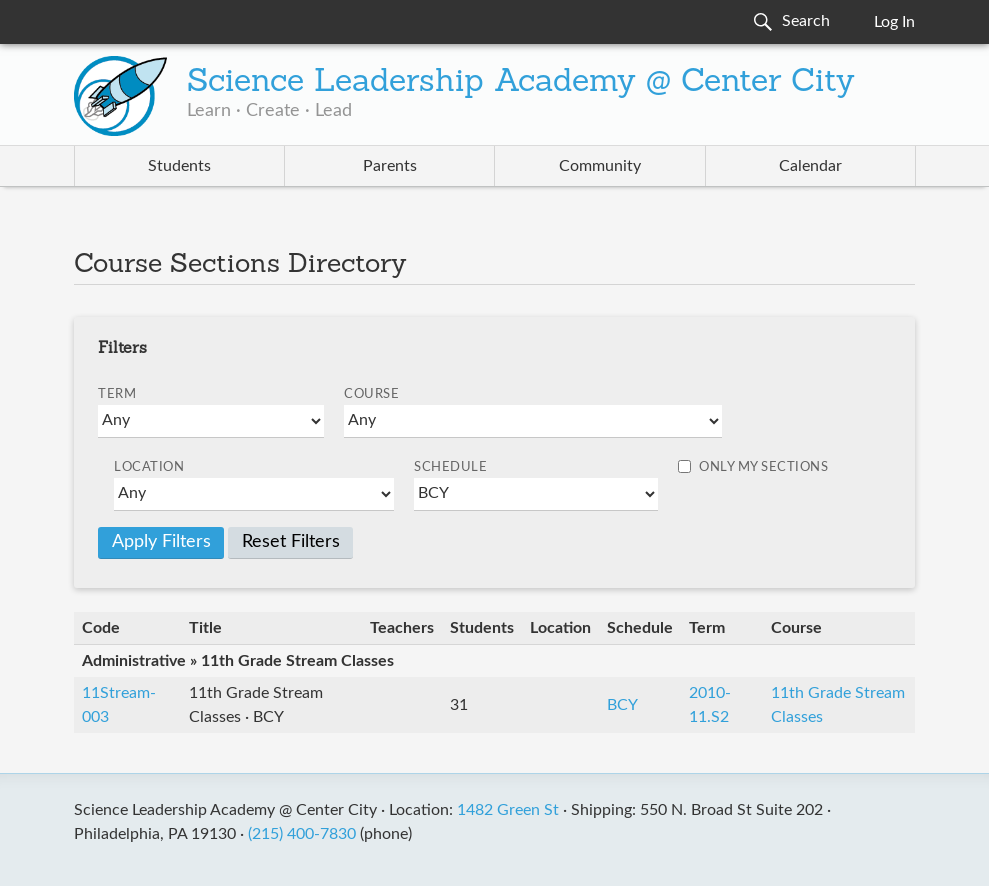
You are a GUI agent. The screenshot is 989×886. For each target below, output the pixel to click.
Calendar (810, 166)
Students (179, 166)
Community (600, 166)
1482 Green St (508, 810)
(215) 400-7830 (302, 834)
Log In (894, 22)
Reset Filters (291, 542)
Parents (390, 166)
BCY (622, 705)
